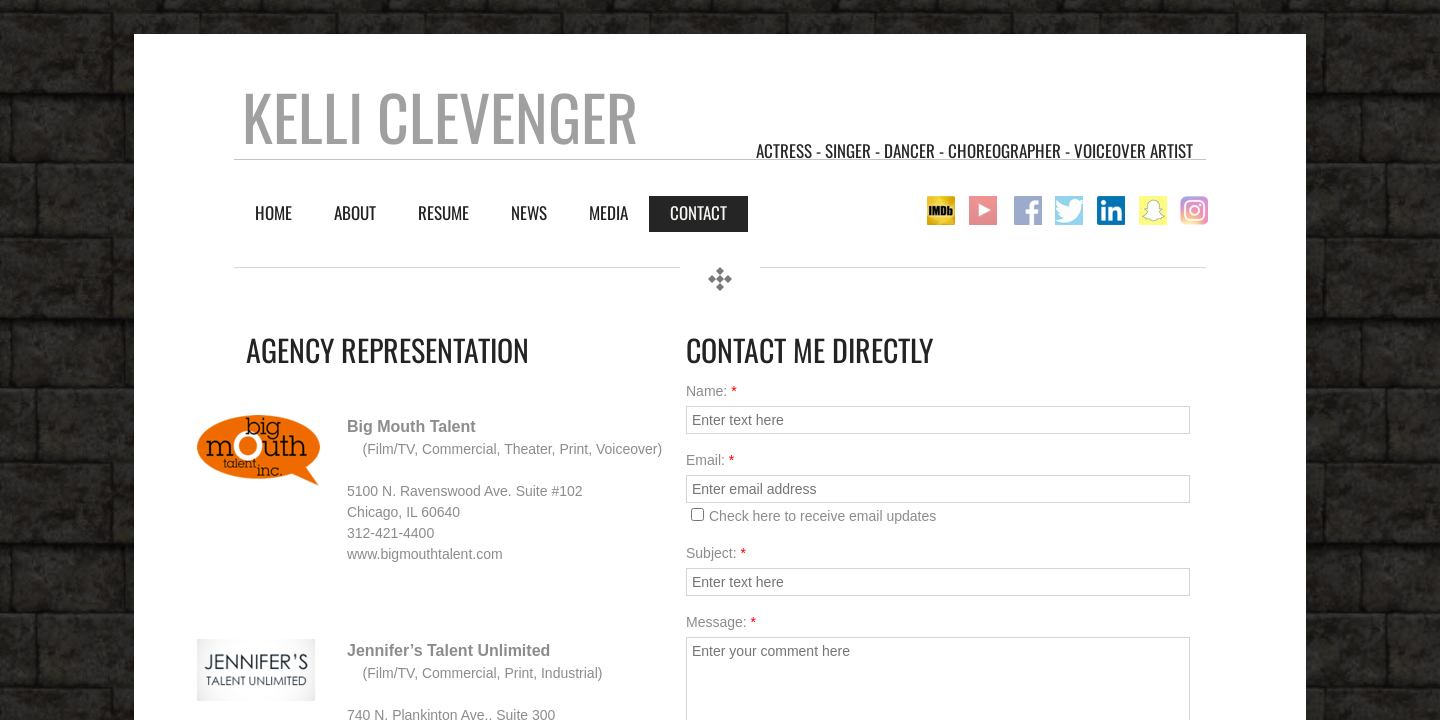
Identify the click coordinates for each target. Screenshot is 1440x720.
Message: (721, 622)
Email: (710, 460)
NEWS (529, 212)
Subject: (716, 553)
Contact (698, 212)
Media (608, 212)
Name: (711, 391)
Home (273, 212)
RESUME (443, 212)
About (355, 212)
